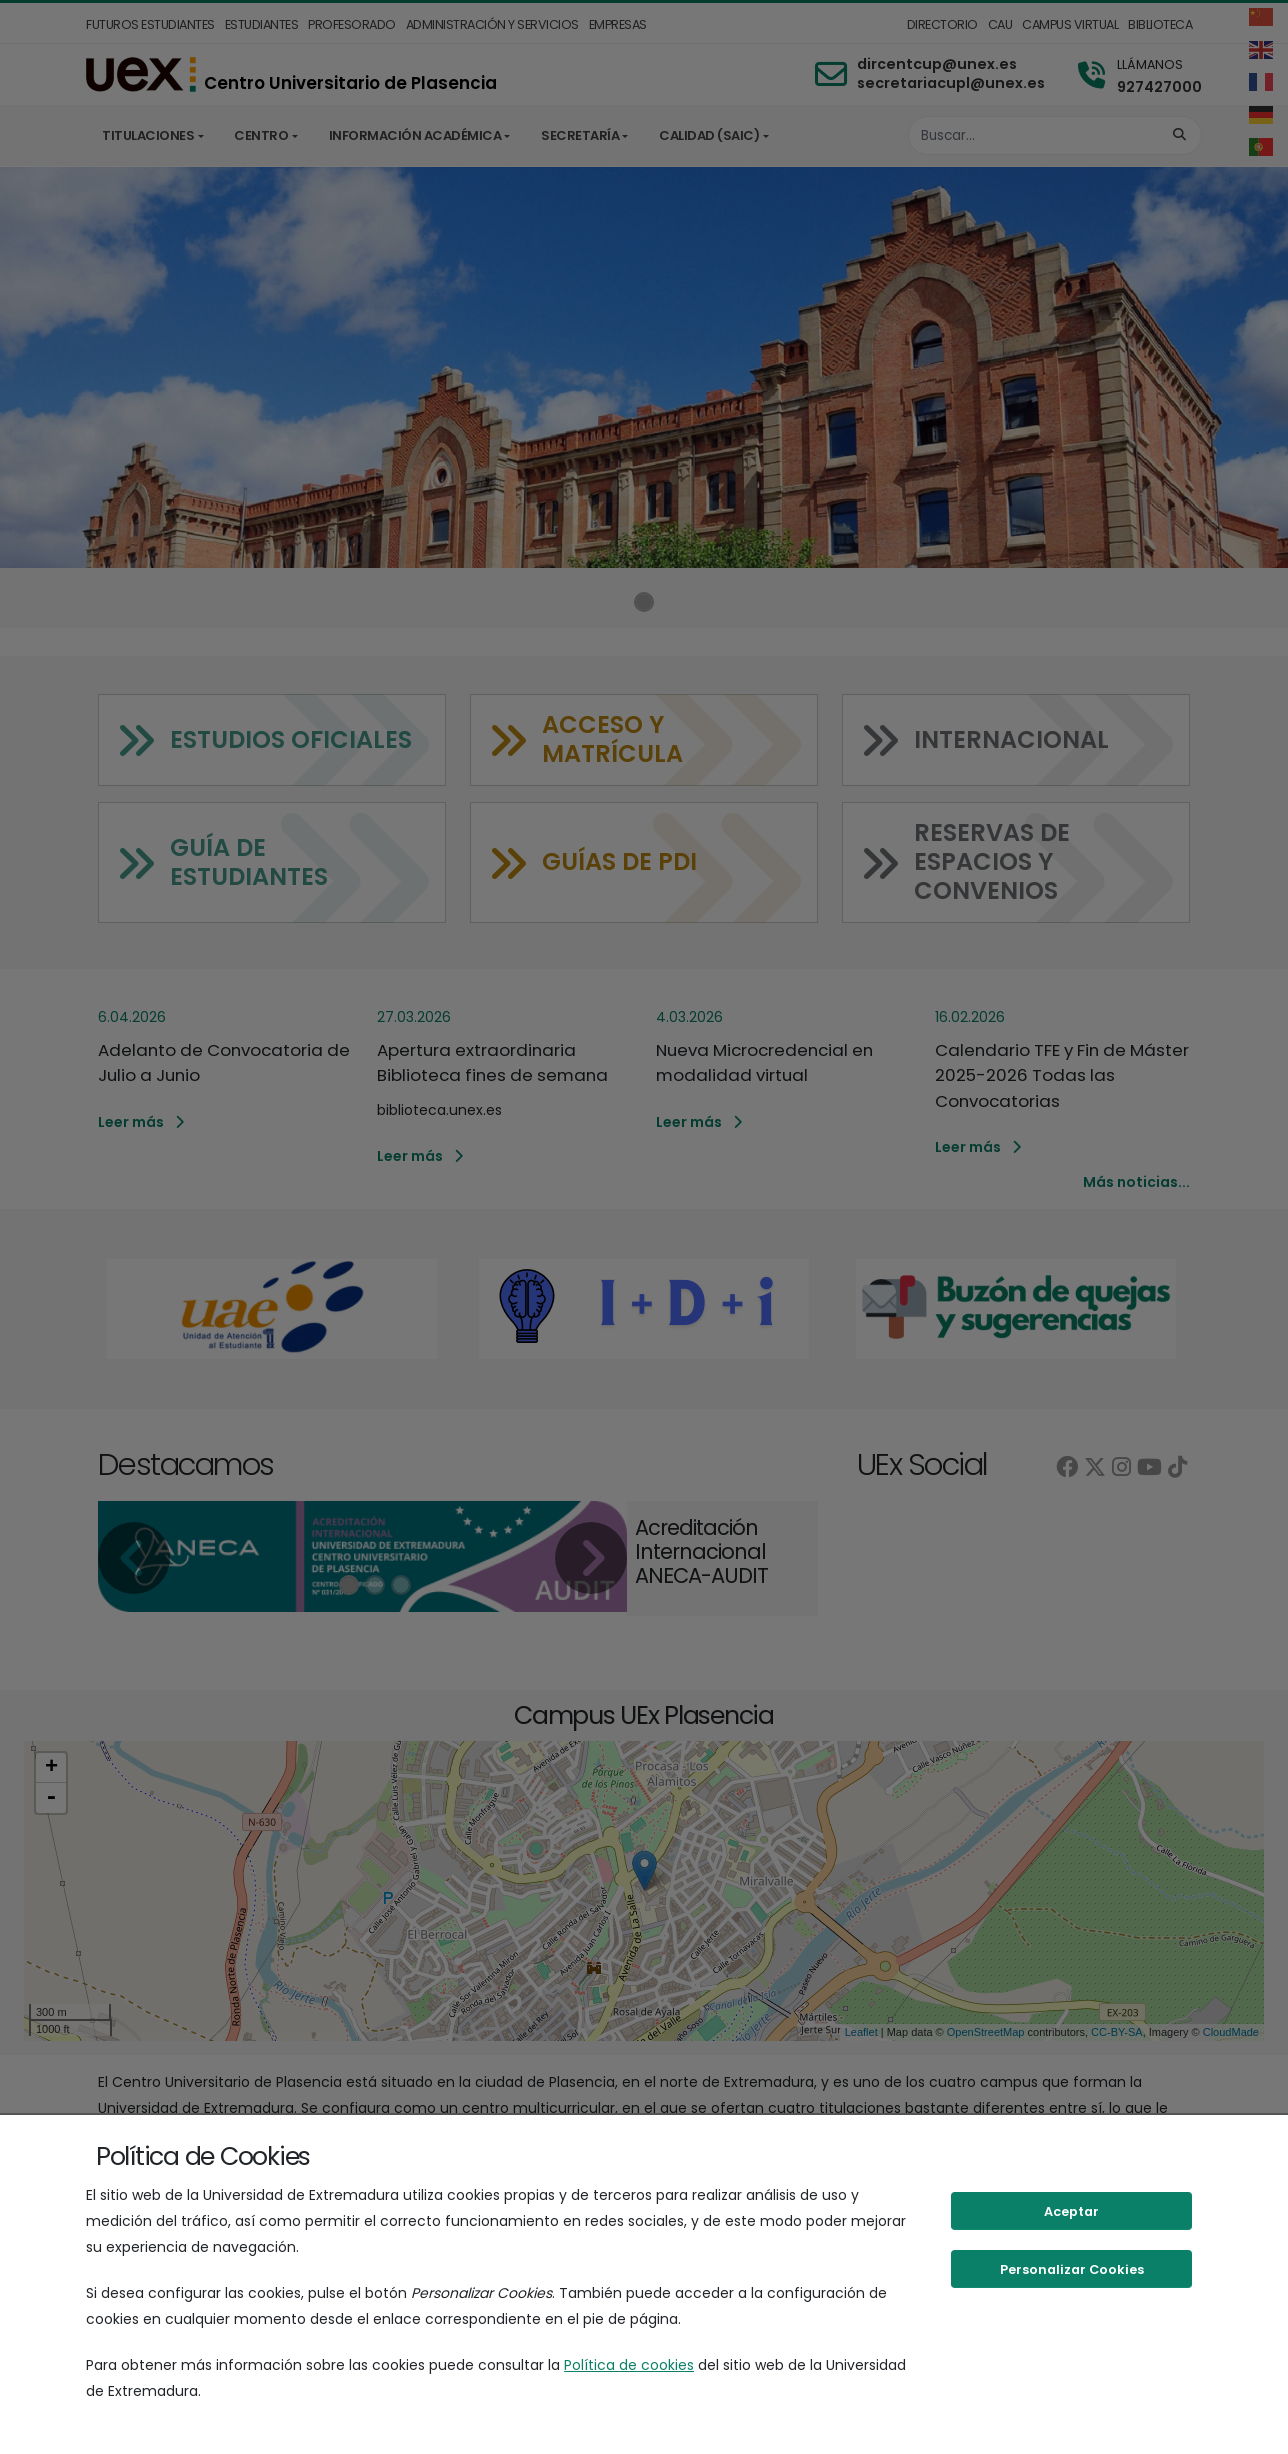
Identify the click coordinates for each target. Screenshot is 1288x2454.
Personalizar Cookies (1072, 2269)
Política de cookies (629, 2365)
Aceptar (1071, 2211)
